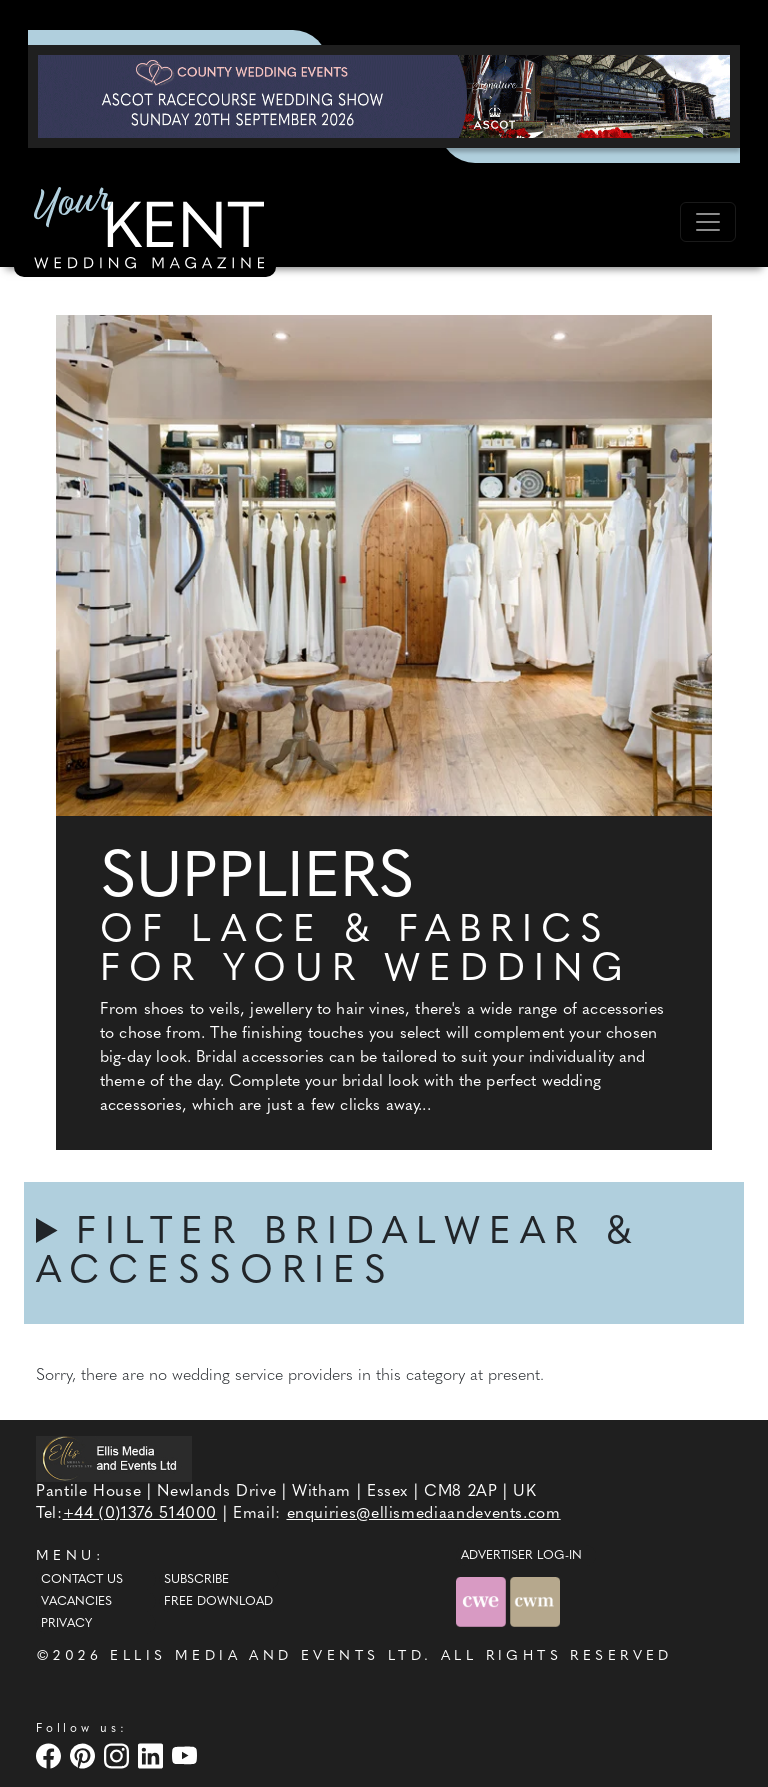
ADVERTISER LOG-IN (521, 1556)
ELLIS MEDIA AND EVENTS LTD (267, 1656)
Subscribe (196, 1580)
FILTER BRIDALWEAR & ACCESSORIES (338, 1253)
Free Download (218, 1602)
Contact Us (82, 1580)
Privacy (66, 1624)
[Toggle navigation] (708, 222)
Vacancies (76, 1602)
